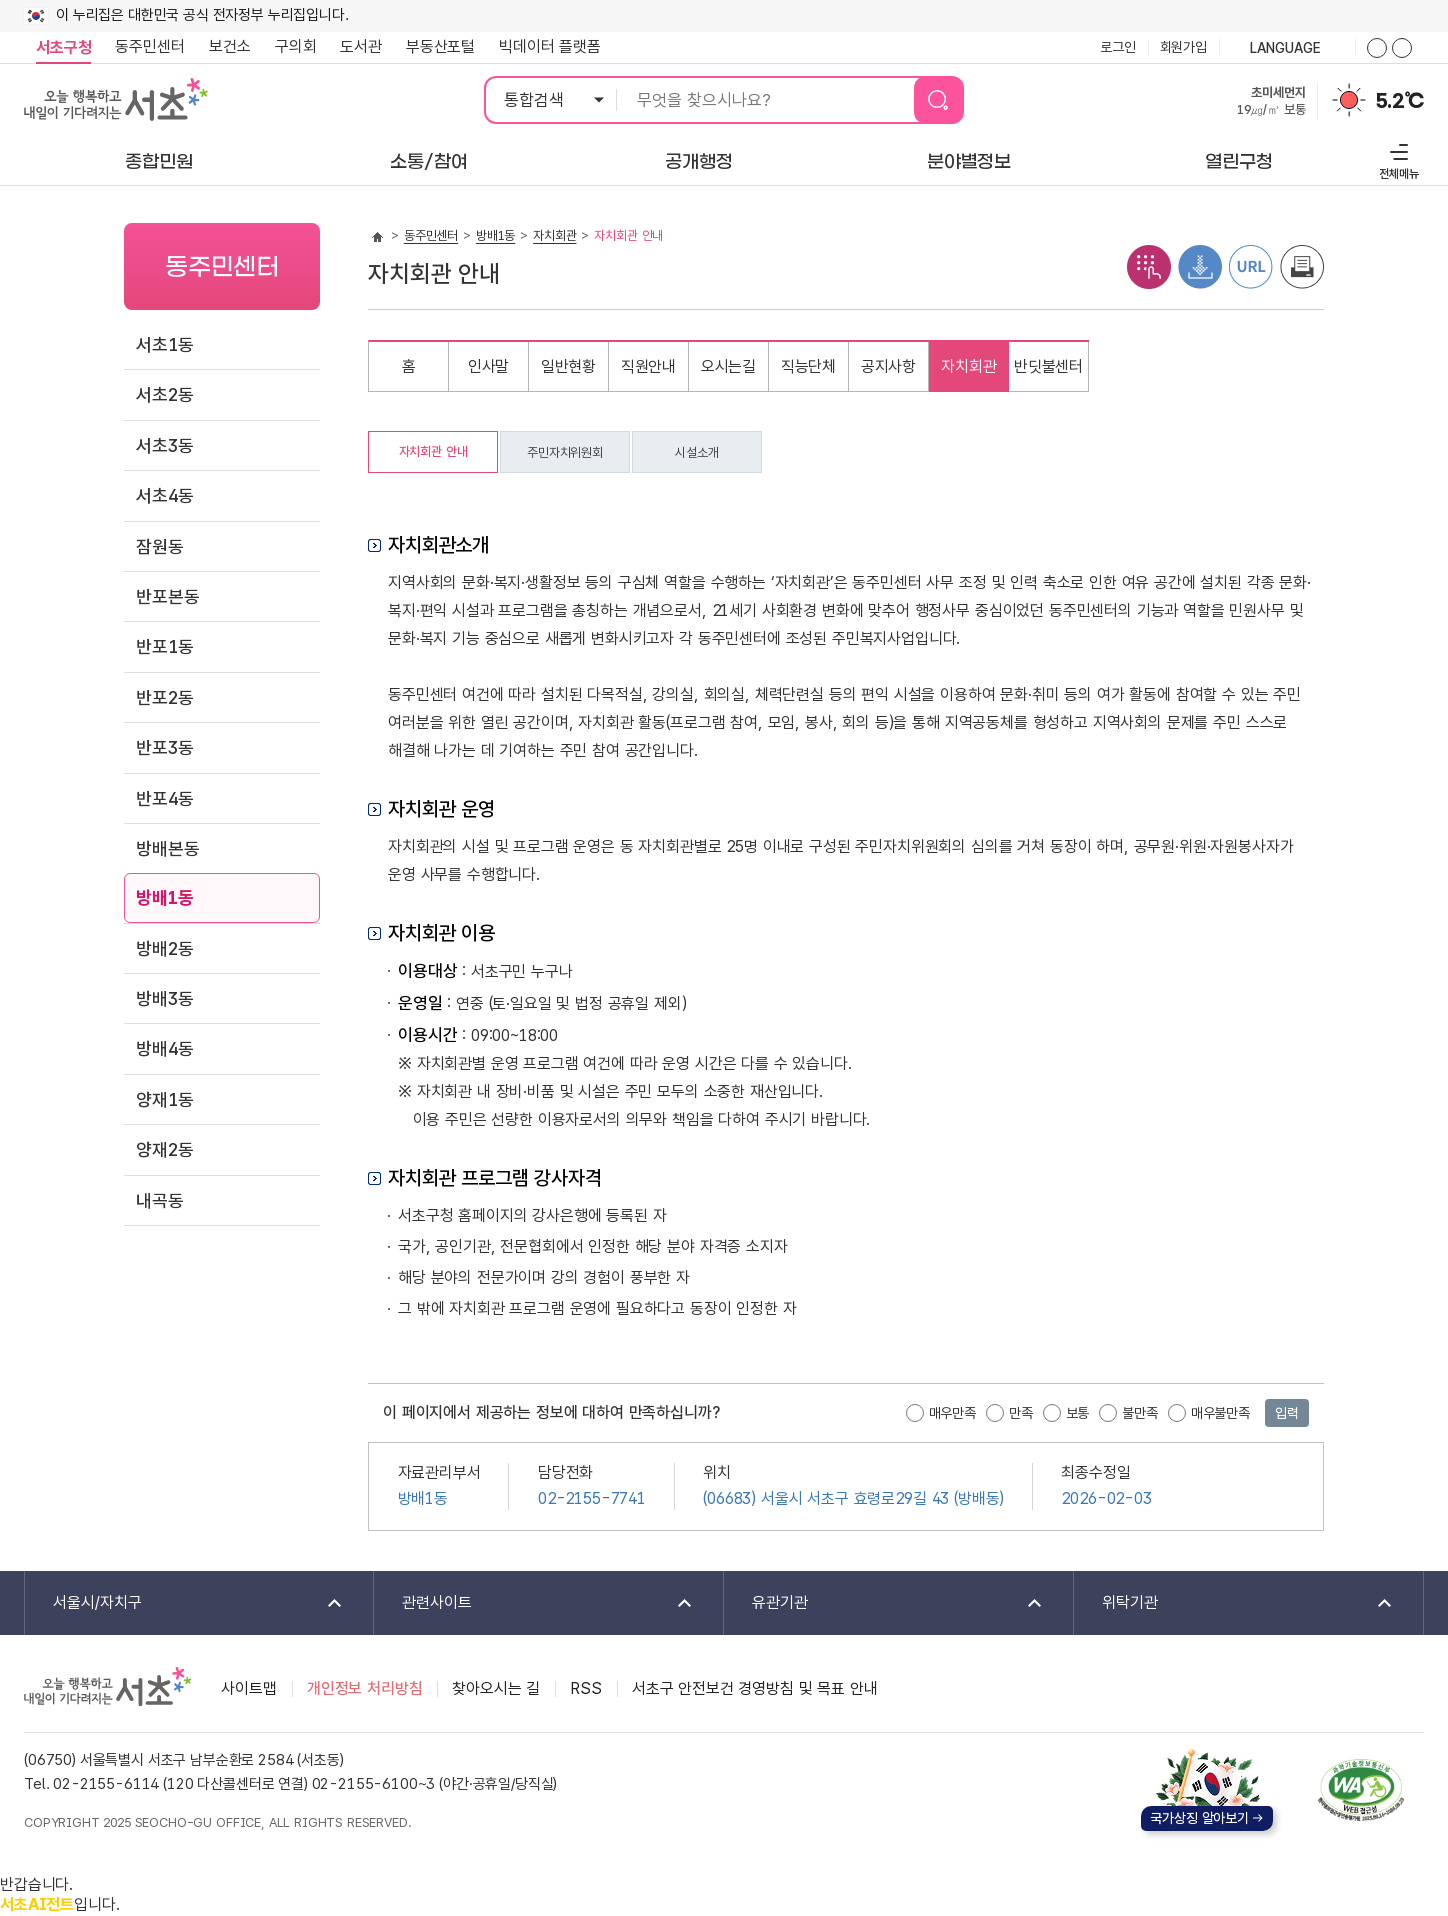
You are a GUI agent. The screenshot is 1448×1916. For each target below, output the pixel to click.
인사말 (489, 366)
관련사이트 (534, 1603)
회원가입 (1183, 47)
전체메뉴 (1396, 158)
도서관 (361, 46)
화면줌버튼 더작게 (1402, 48)
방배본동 (167, 848)
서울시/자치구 (185, 1603)
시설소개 (696, 452)
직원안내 (648, 366)
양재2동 (164, 1149)
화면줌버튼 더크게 (1377, 48)
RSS (586, 1688)
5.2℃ (1400, 101)
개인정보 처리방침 (365, 1688)
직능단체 (808, 366)
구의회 (296, 46)
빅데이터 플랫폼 (550, 46)
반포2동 (164, 697)
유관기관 (884, 1603)
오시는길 (728, 366)
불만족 (1140, 1413)
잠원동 (160, 546)
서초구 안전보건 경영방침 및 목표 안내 (755, 1688)
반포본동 (167, 596)
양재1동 (164, 1099)
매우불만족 (1220, 1413)
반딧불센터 (1048, 366)
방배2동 (164, 948)
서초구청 (63, 47)
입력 (1287, 1413)
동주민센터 (144, 47)
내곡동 (160, 1200)
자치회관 (554, 235)
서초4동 (164, 495)
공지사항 (888, 366)
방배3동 (164, 998)
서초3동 (164, 445)
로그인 (1118, 47)
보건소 (230, 46)
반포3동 (164, 747)
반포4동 (164, 798)
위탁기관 (1234, 1603)
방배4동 (164, 1048)
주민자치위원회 (565, 452)
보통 (1078, 1413)
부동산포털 (440, 46)
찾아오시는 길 (496, 1688)
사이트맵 (248, 1688)
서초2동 (164, 394)
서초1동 (164, 344)
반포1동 (164, 646)
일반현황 (568, 366)
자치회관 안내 (433, 451)
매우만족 (952, 1413)
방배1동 (164, 897)
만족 (1021, 1413)
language (1287, 49)
